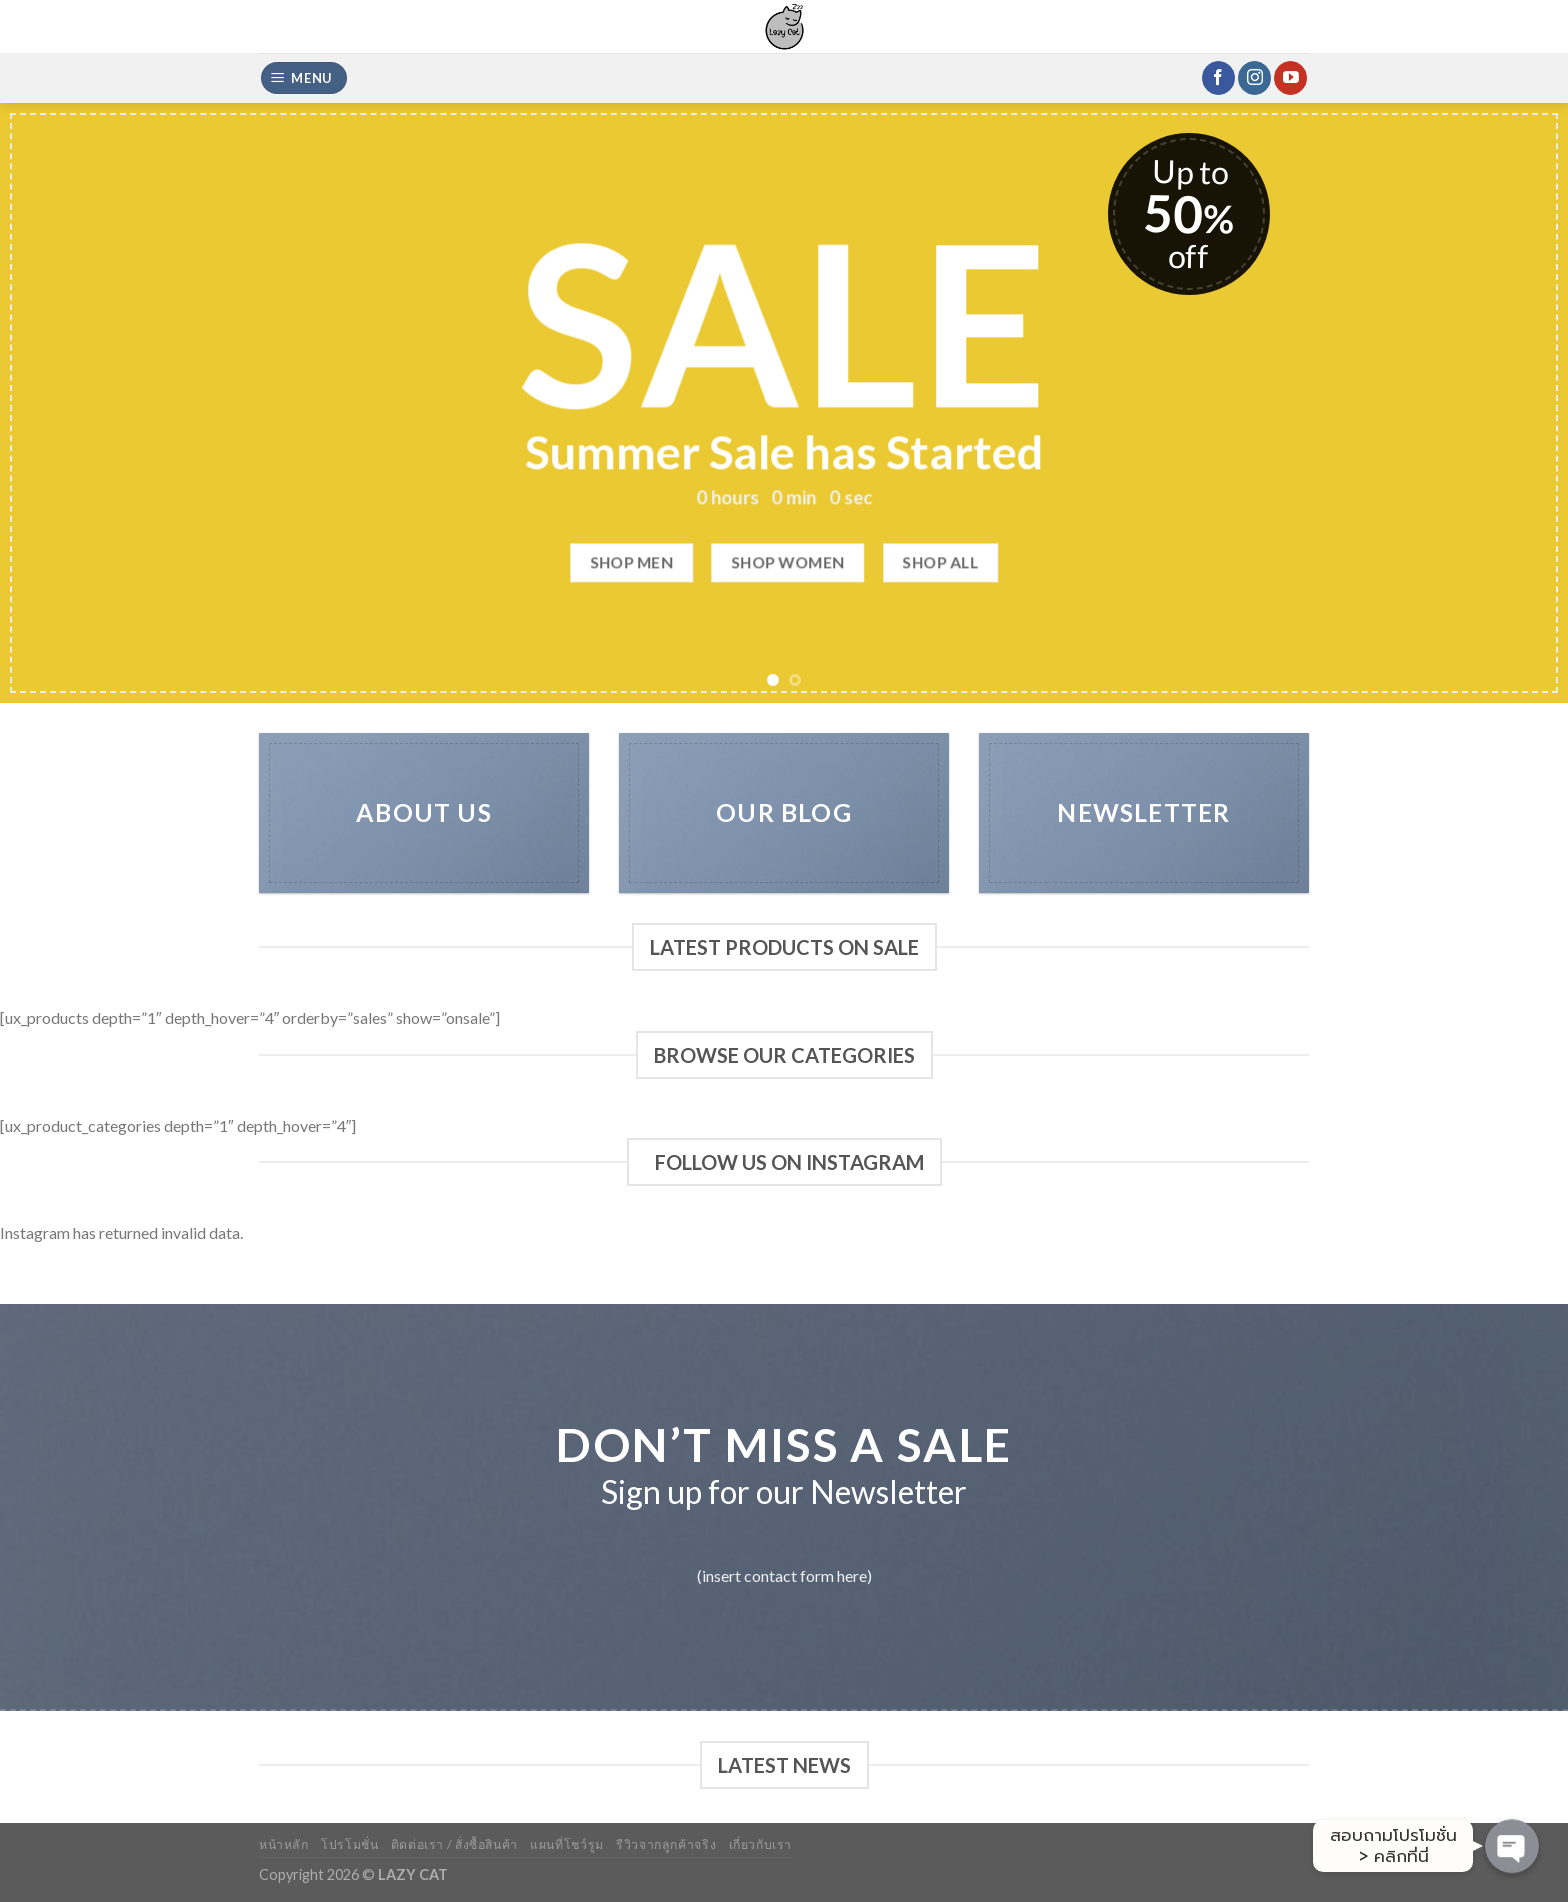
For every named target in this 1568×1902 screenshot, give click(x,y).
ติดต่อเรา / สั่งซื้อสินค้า (454, 1844)
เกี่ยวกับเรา (761, 1844)
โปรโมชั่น (349, 1844)
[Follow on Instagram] (1254, 78)
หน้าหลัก (284, 1844)
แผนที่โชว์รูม (567, 1844)
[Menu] (304, 78)
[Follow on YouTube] (1290, 78)
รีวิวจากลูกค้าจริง (666, 1844)
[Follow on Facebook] (1218, 78)
